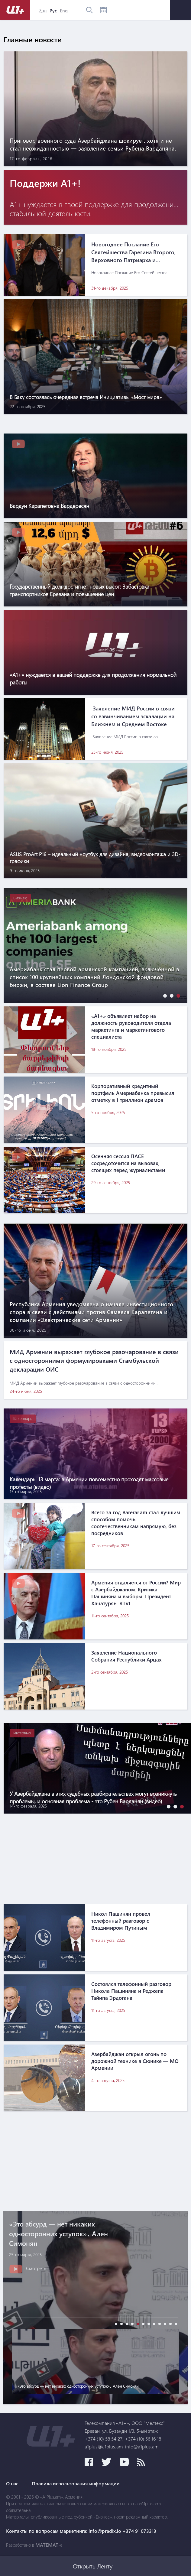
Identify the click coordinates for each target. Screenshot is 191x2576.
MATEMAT (46, 2544)
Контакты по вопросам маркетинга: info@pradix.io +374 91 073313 (81, 2531)
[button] (163, 995)
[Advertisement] (90, 1856)
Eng (64, 10)
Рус (53, 10)
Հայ (43, 10)
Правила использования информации (76, 2483)
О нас (12, 2483)
